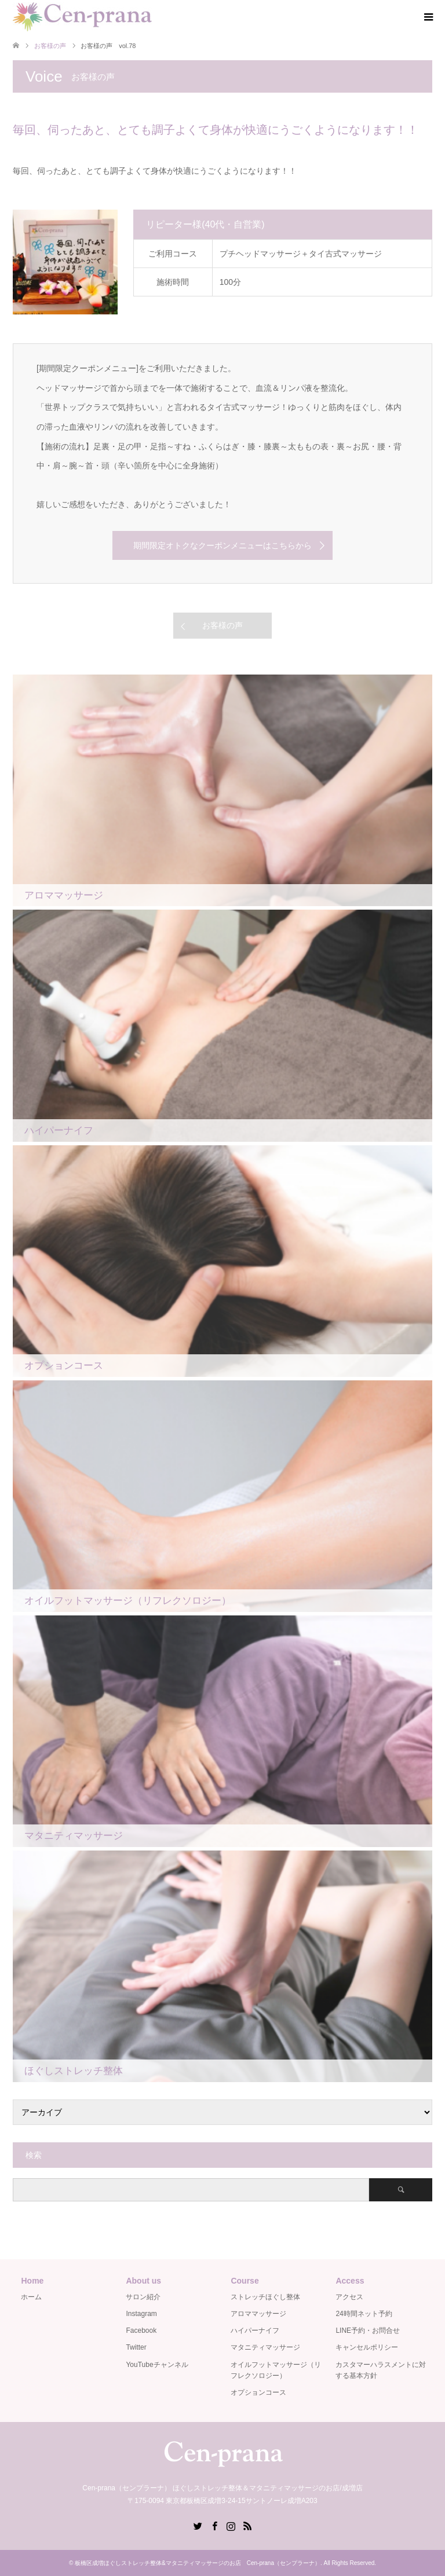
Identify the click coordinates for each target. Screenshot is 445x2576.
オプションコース (258, 2392)
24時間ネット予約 (363, 2314)
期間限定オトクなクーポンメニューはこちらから (222, 545)
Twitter (136, 2347)
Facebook (141, 2330)
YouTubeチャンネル (157, 2365)
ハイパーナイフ (255, 2330)
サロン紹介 (143, 2297)
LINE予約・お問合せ (367, 2330)
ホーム (31, 2297)
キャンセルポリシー (366, 2347)
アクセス (349, 2297)
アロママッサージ (258, 2314)
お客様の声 (222, 625)
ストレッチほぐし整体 (265, 2297)
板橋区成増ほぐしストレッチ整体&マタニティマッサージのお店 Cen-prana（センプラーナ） (197, 2563)
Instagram (141, 2314)
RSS (247, 2525)
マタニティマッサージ (265, 2347)
